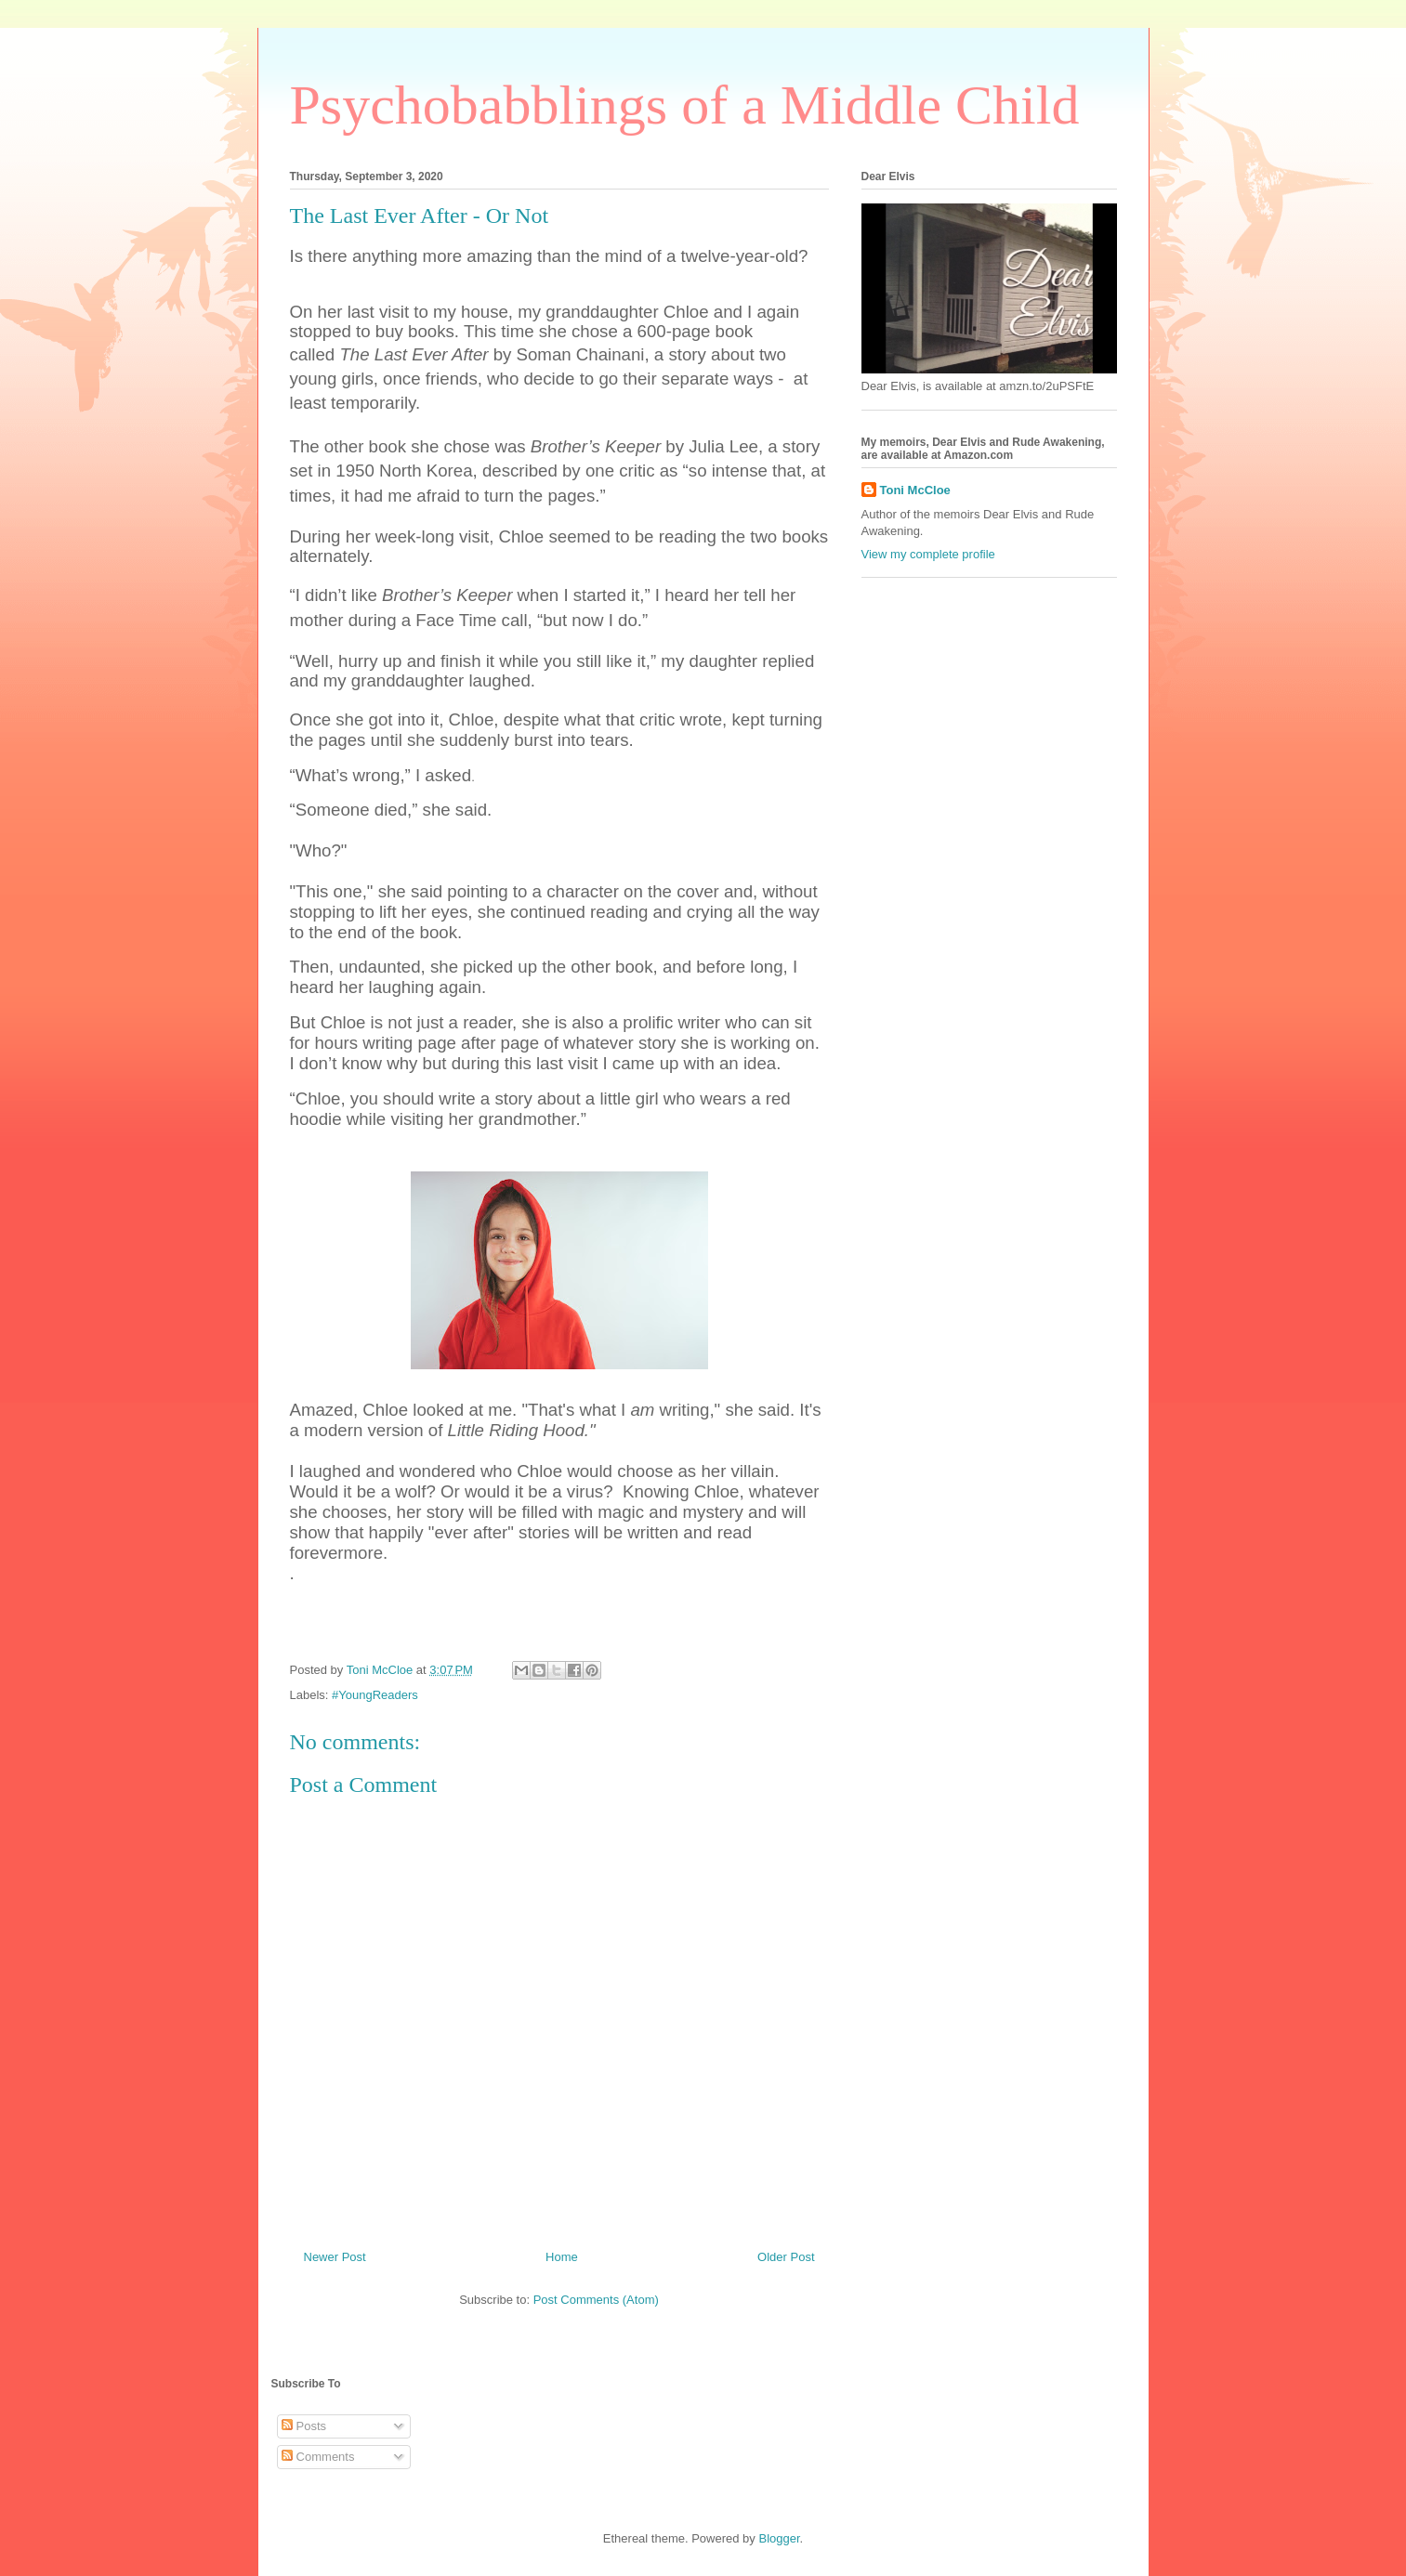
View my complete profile (928, 554)
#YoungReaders (375, 1695)
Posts (304, 2426)
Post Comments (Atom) (596, 2300)
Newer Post (335, 2257)
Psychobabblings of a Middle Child (685, 105)
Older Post (785, 2257)
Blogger (778, 2538)
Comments (318, 2457)
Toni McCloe (915, 490)
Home (561, 2257)
